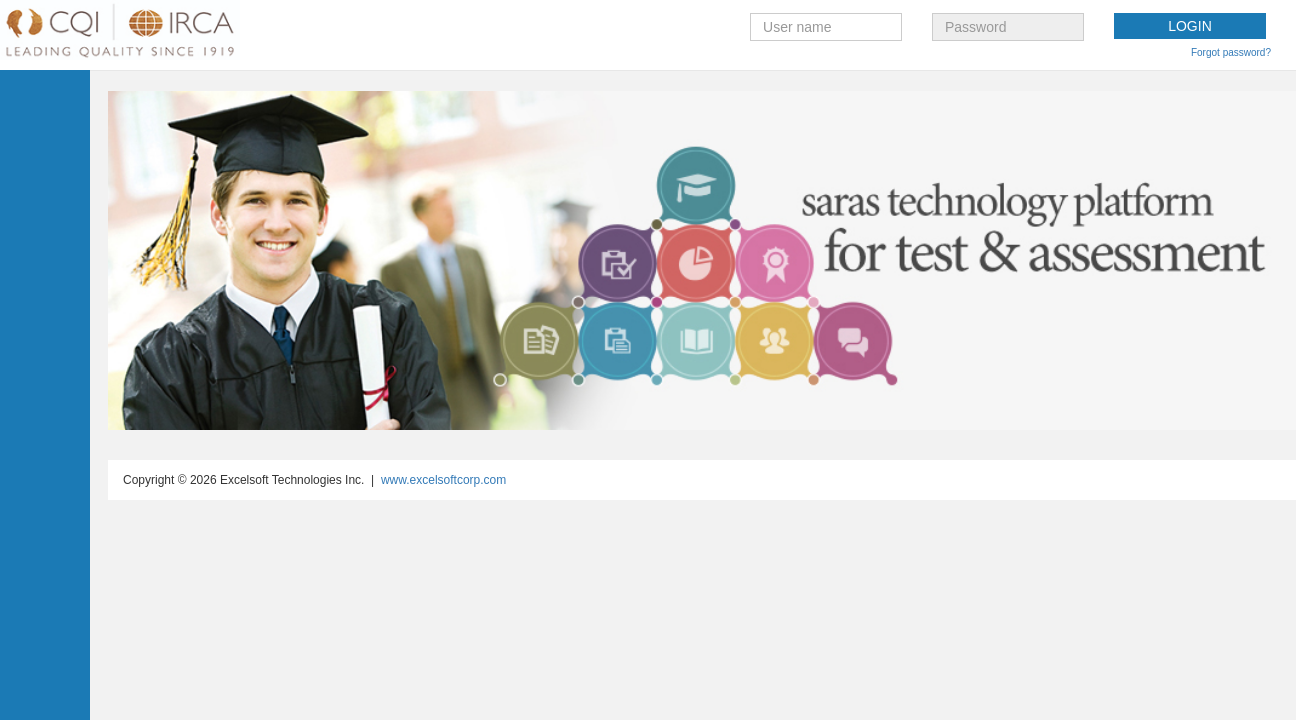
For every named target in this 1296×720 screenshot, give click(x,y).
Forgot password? (1231, 52)
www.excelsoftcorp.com (442, 480)
